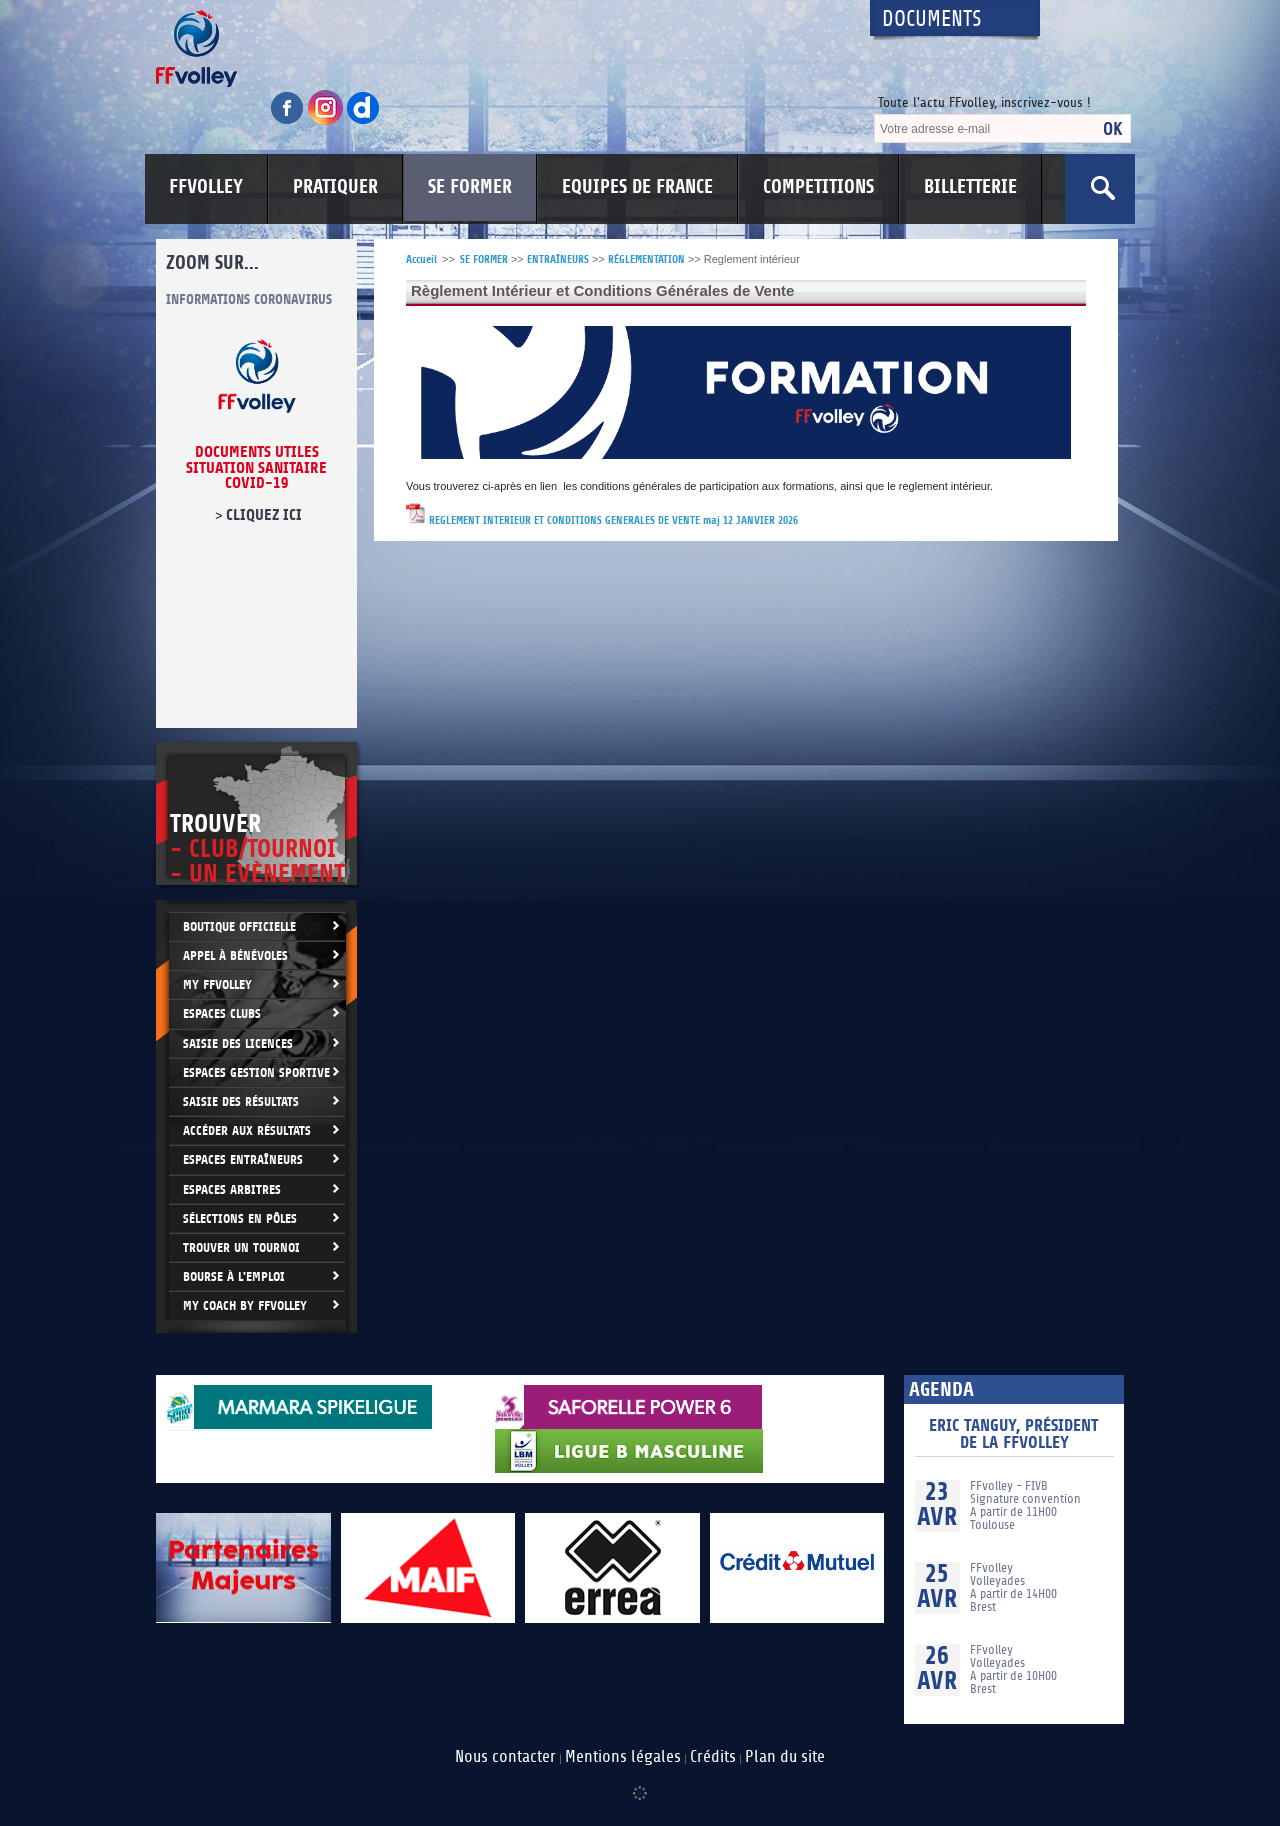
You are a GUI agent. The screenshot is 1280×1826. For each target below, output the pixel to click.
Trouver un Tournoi (241, 1247)
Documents (932, 19)
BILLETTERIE (970, 187)
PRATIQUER (335, 187)
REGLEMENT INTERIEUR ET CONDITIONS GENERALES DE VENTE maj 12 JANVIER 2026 (613, 520)
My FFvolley (217, 984)
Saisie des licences (238, 1043)
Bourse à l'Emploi (234, 1276)
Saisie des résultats (241, 1101)
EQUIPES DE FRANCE (637, 187)
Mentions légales (623, 1757)
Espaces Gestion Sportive (256, 1072)
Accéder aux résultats (247, 1130)
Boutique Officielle (239, 926)
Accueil (421, 259)
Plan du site (785, 1757)
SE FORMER (470, 187)
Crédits (713, 1757)
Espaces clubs (222, 1013)
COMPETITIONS (818, 187)
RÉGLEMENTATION (646, 259)
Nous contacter (505, 1757)
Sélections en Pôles (240, 1218)
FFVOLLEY (206, 187)
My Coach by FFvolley (245, 1305)
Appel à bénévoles (235, 955)
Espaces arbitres (232, 1189)
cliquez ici (264, 515)
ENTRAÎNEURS (558, 259)
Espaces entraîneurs (243, 1159)
